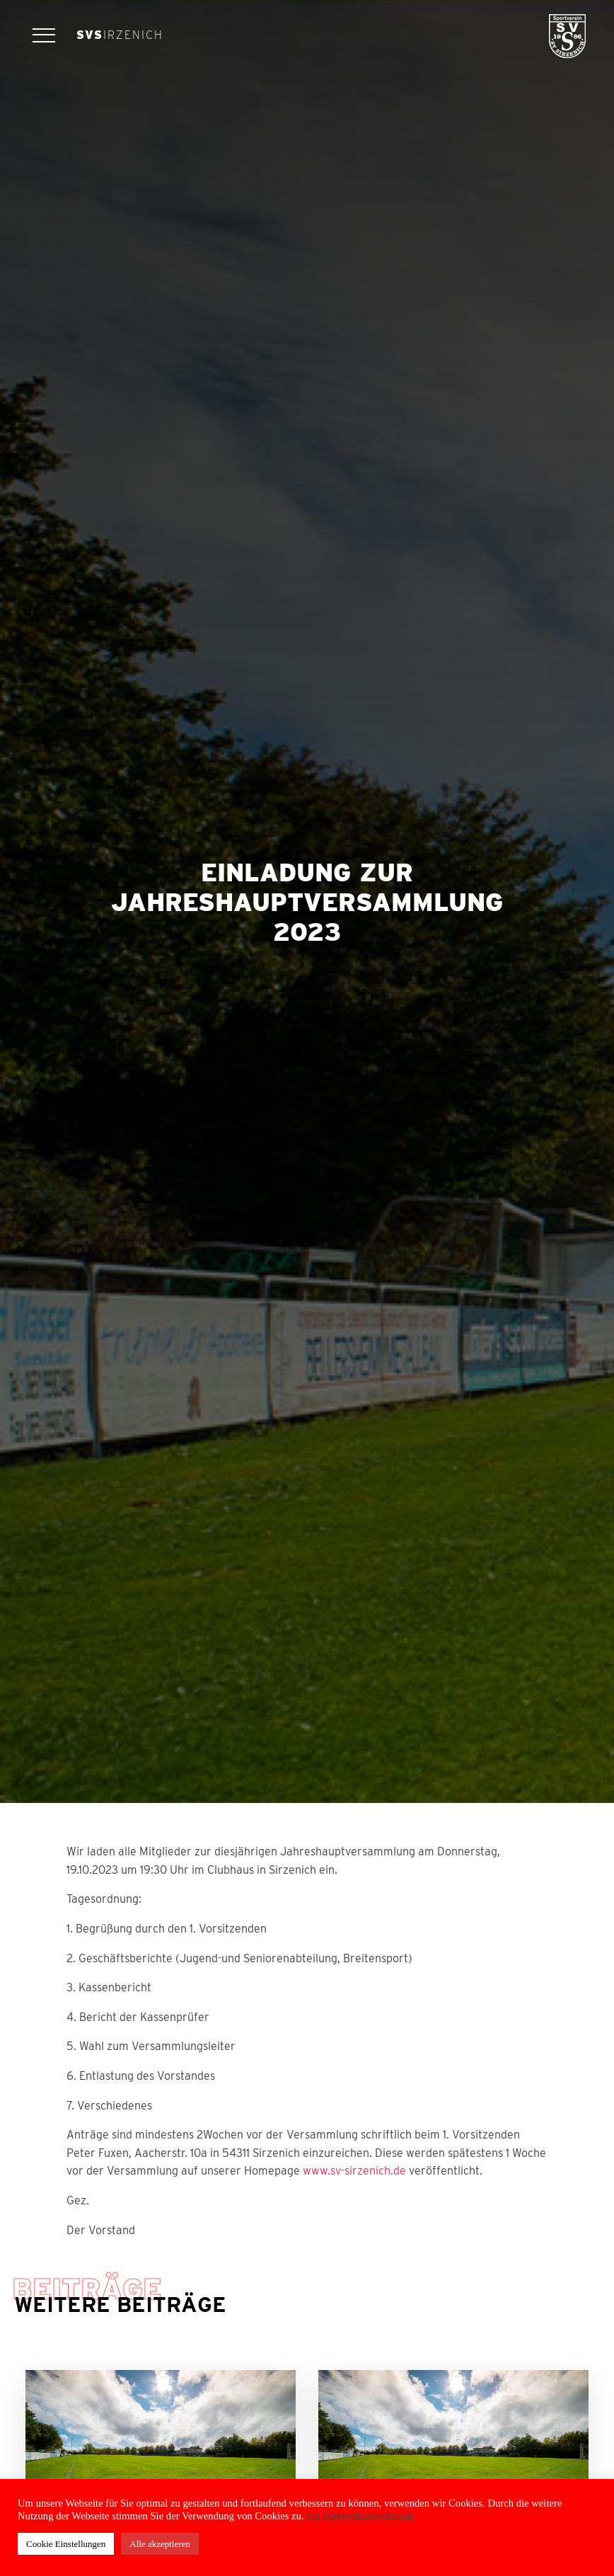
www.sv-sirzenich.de (354, 2170)
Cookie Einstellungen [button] (65, 2543)
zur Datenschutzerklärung (359, 2515)
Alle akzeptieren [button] (159, 2543)
